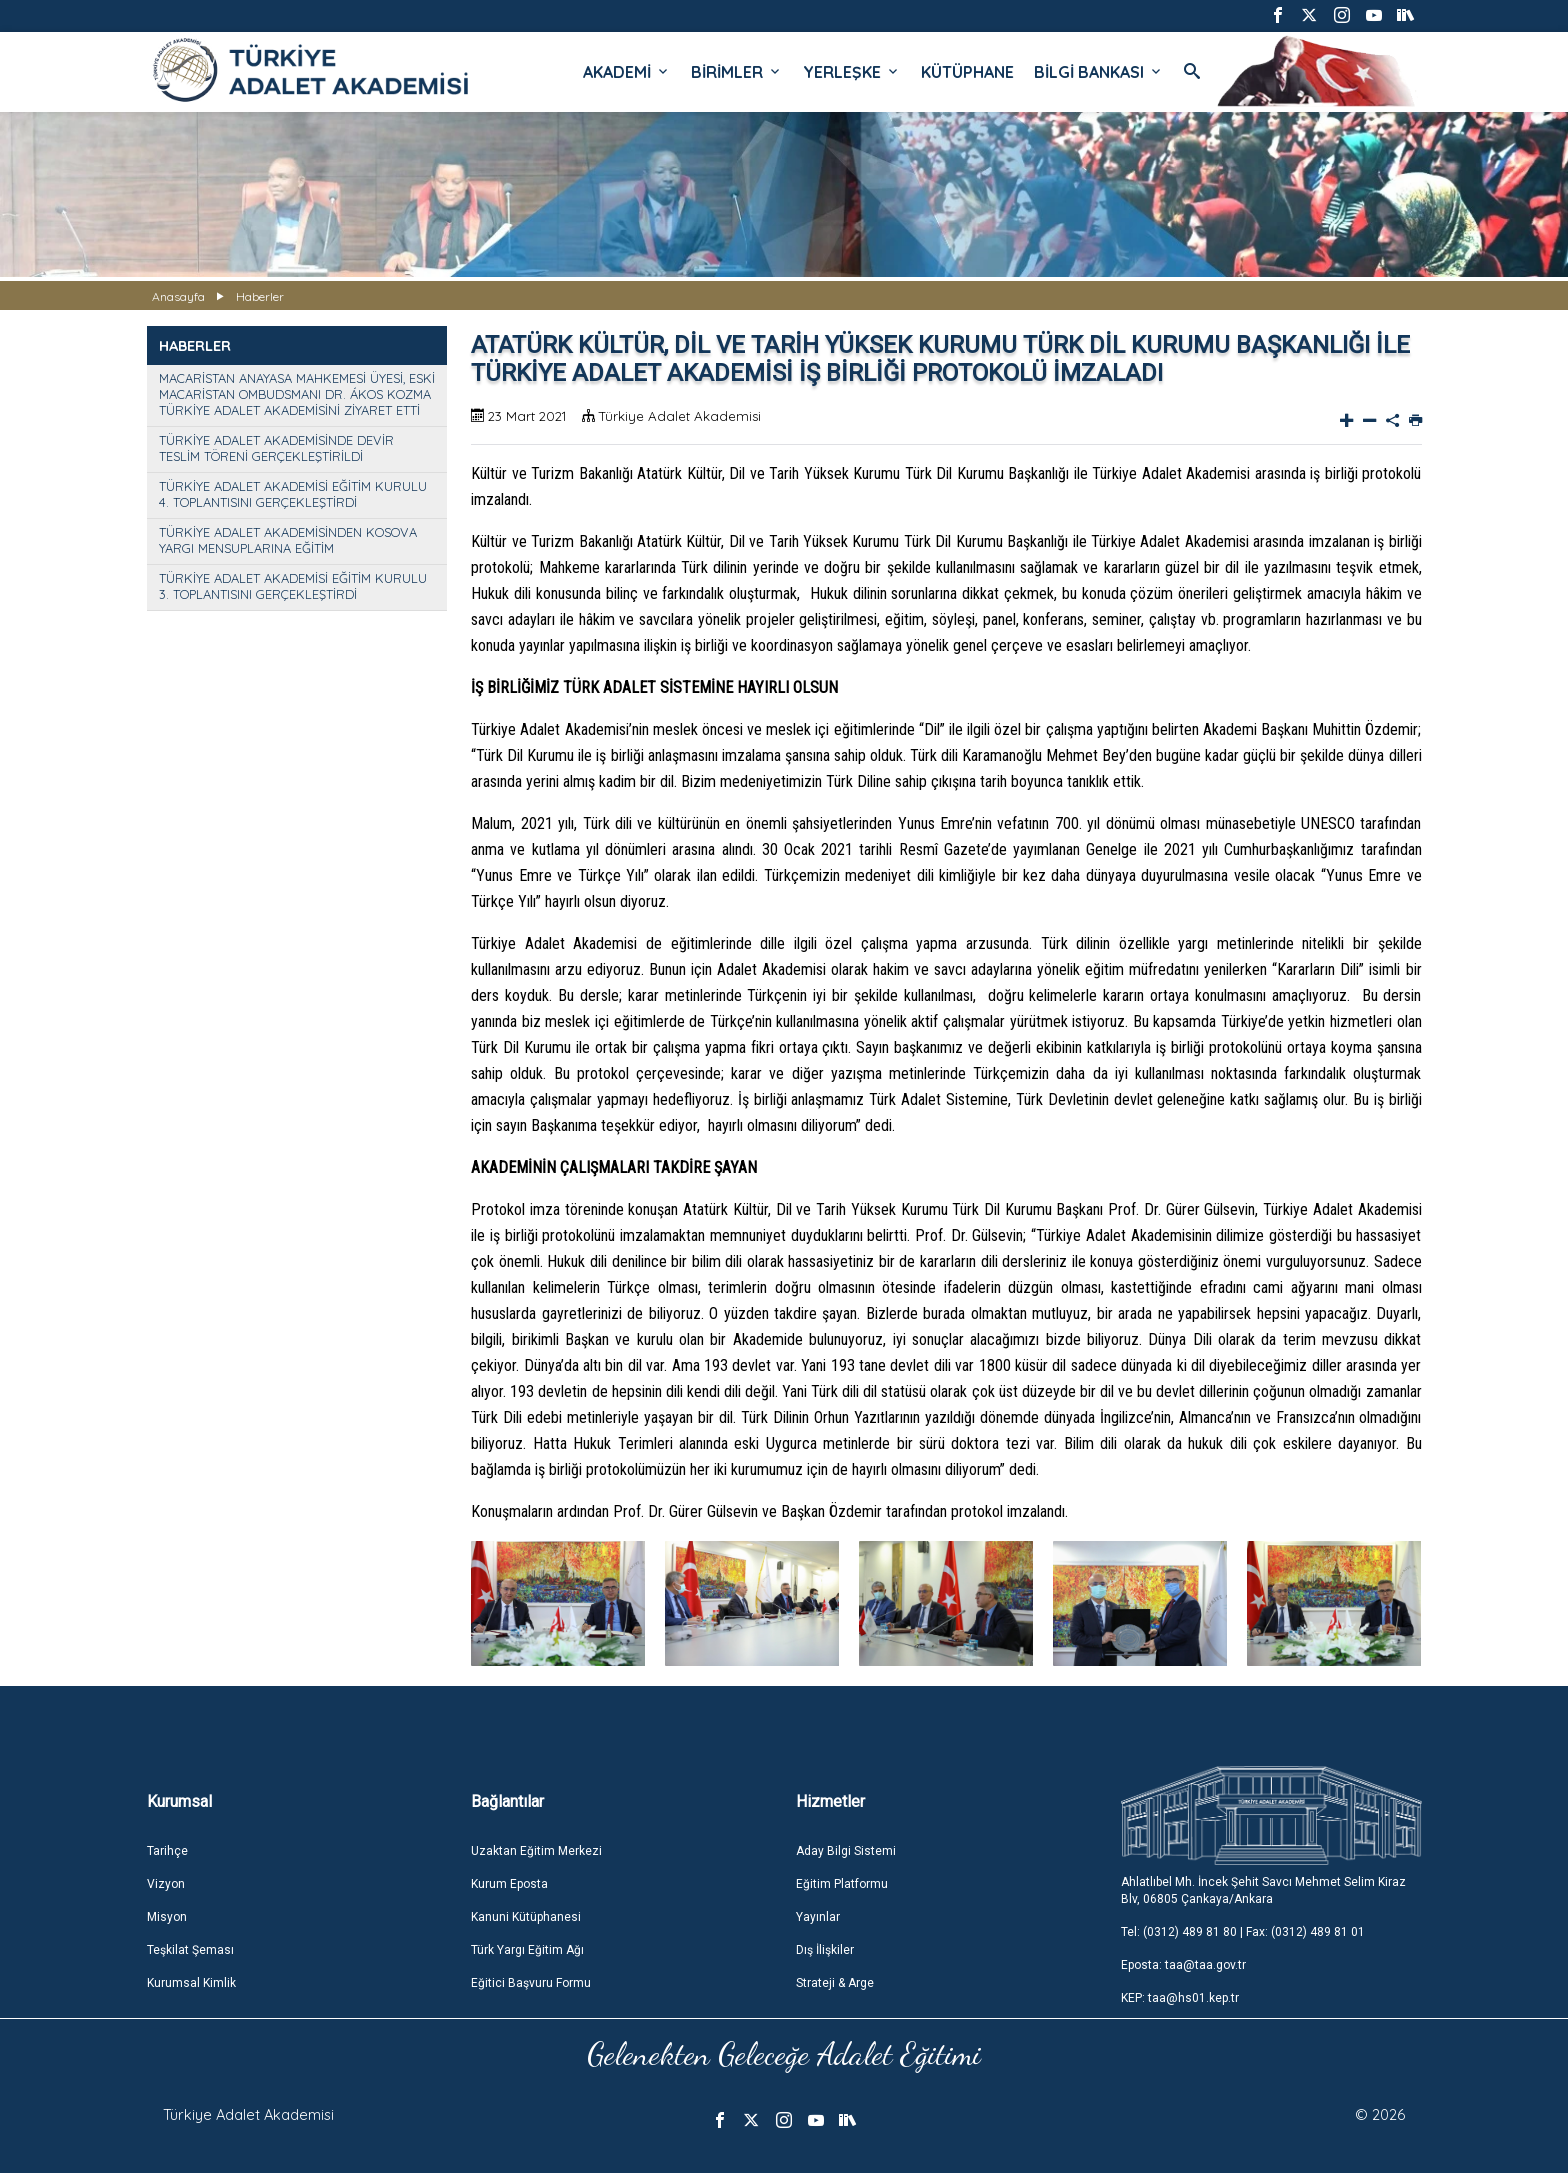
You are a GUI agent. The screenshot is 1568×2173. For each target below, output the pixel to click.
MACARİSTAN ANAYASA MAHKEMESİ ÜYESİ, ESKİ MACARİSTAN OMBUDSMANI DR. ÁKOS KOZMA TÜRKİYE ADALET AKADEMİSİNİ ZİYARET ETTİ (297, 394)
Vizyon (166, 1884)
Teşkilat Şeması (190, 1950)
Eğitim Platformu (842, 1884)
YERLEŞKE (852, 72)
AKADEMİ (627, 72)
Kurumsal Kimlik (191, 1983)
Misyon (167, 1917)
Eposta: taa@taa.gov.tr (1183, 1965)
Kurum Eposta (509, 1884)
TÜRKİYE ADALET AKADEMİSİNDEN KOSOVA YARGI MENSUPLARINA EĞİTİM (288, 540)
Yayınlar (818, 1917)
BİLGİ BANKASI (1099, 72)
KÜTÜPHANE (967, 72)
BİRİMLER (737, 72)
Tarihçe (167, 1851)
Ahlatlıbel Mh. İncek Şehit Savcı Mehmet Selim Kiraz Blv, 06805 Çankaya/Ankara (1263, 1890)
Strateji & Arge (835, 1983)
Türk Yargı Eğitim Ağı (527, 1950)
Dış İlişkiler (825, 1950)
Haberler (260, 296)
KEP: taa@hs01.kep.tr (1180, 1998)
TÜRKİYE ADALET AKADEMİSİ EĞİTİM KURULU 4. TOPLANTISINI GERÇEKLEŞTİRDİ (293, 494)
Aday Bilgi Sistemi (846, 1851)
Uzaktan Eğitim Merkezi (536, 1851)
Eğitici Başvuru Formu (531, 1983)
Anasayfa (178, 296)
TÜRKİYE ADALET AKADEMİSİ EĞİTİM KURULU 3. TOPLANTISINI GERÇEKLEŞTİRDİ (293, 586)
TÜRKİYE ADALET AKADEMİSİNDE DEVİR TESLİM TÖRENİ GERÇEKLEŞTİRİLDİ (276, 448)
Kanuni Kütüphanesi (526, 1917)
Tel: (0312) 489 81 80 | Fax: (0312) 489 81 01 (1243, 1932)
